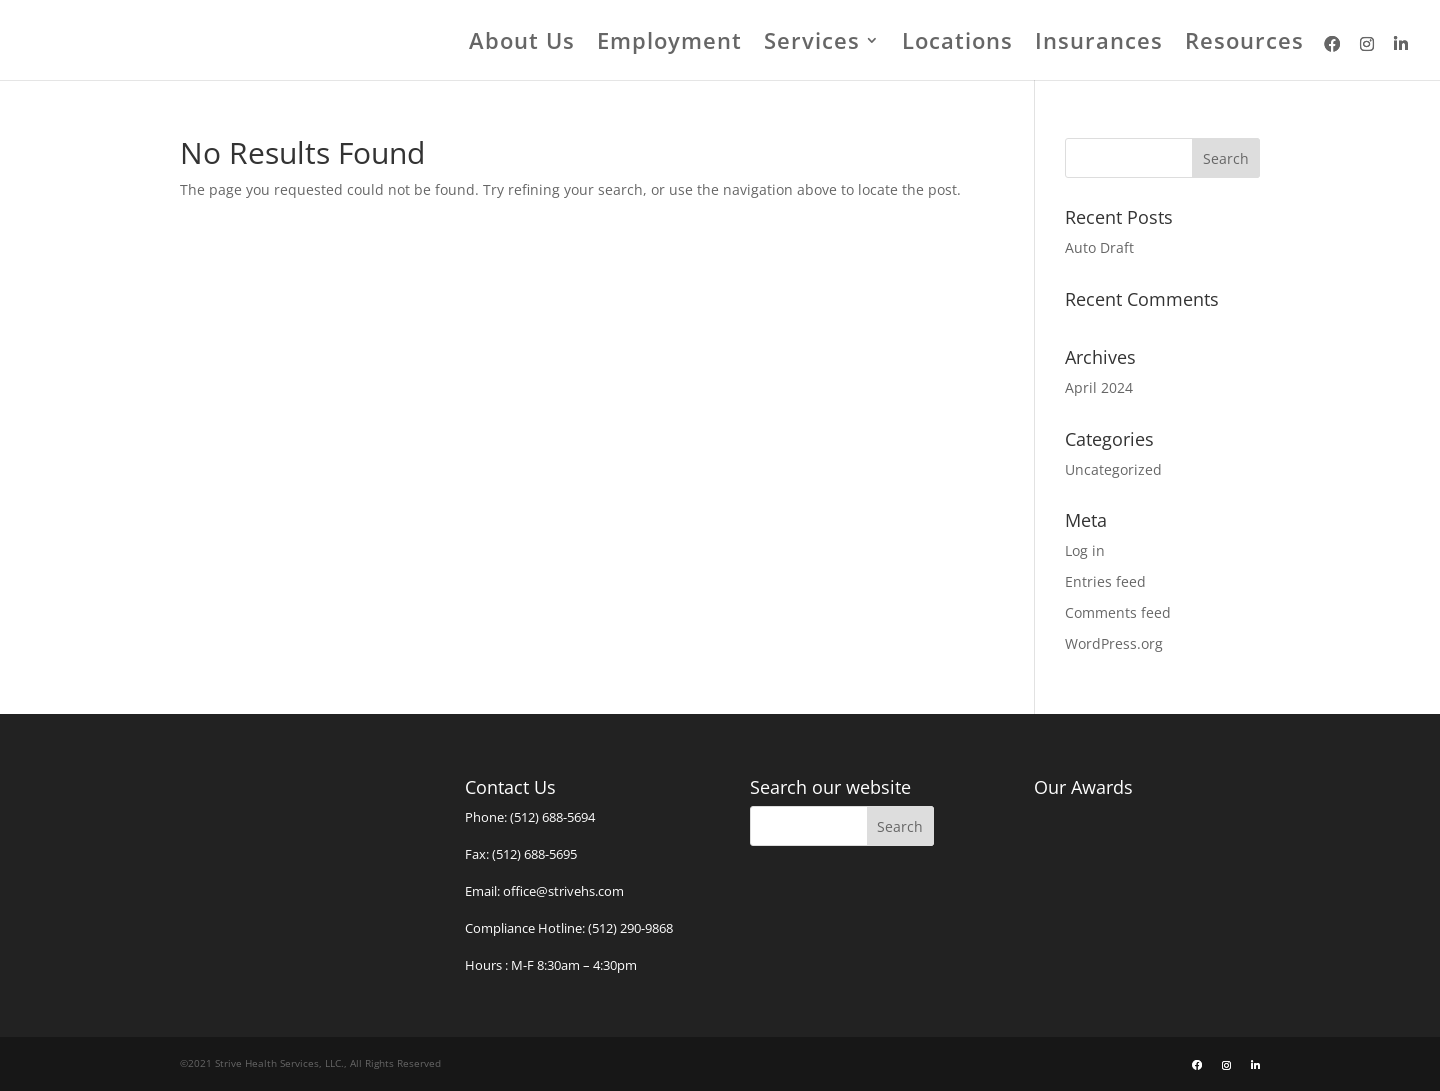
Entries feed (1105, 581)
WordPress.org (1114, 643)
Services (812, 44)
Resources (1244, 44)
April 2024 (1099, 387)
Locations (957, 44)
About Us (522, 44)
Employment (669, 44)
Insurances (1099, 44)
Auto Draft (1099, 247)
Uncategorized (1113, 469)
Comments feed (1118, 612)
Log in (1085, 550)
